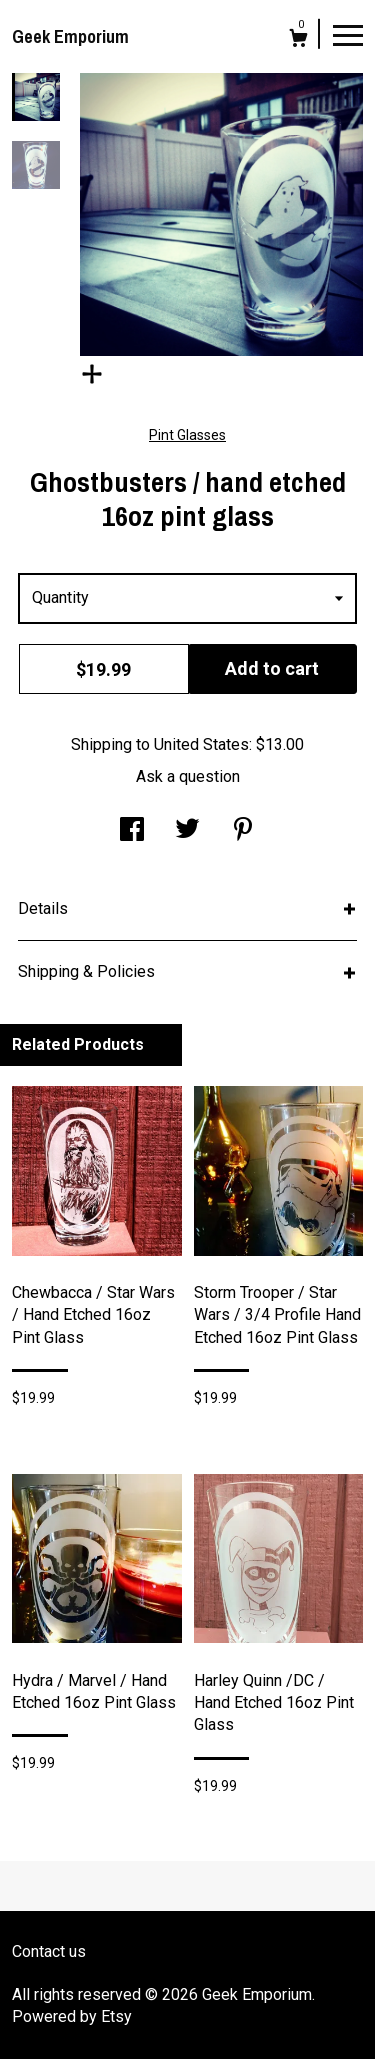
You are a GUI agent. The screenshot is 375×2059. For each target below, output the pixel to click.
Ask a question (188, 776)
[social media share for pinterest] (243, 831)
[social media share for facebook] (132, 831)
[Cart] (298, 40)
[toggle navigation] (348, 34)
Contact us (49, 1951)
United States (201, 744)
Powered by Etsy (72, 2016)
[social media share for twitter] (187, 831)
